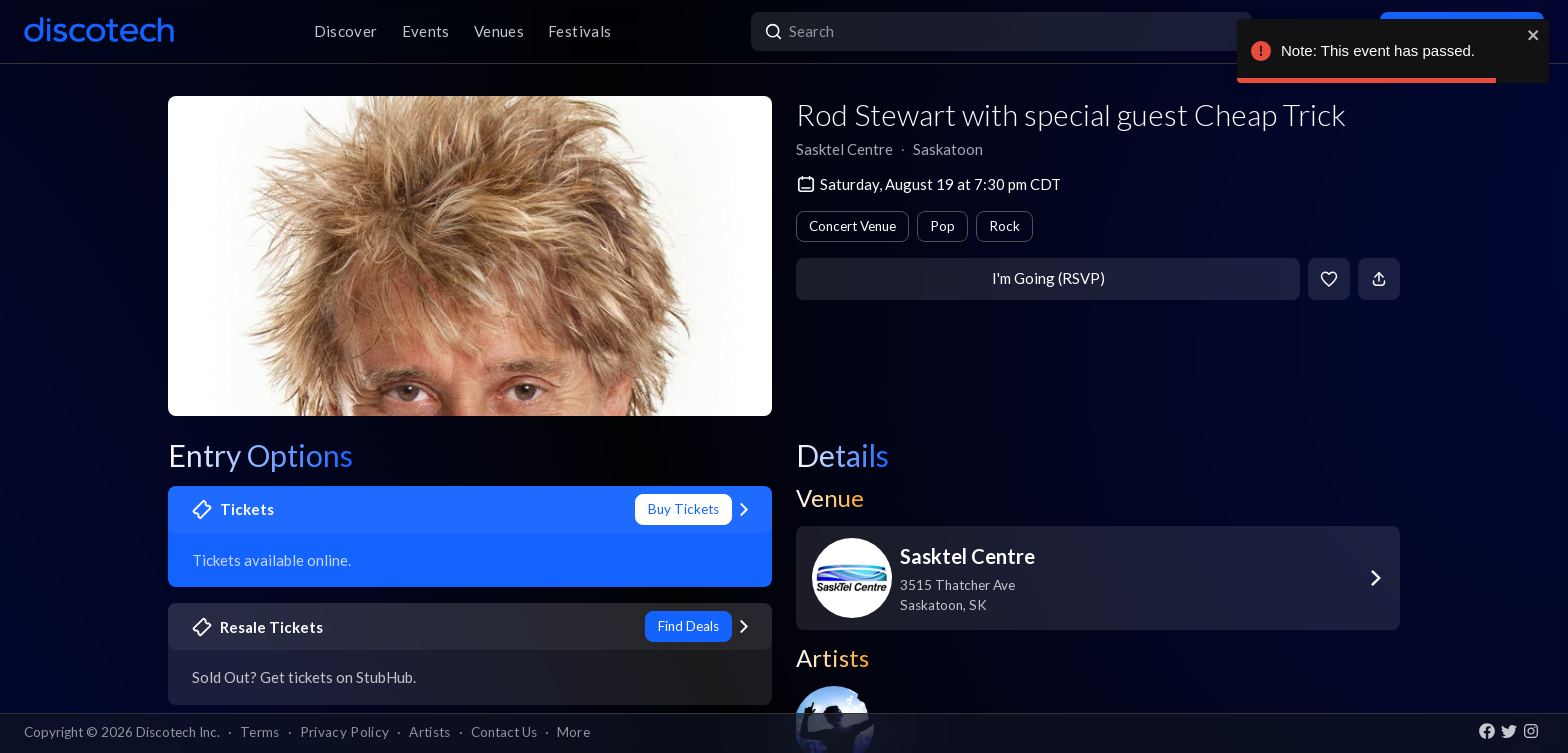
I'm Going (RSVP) (1048, 278)
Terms (260, 732)
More (573, 732)
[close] (1534, 35)
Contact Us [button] (504, 732)
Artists (429, 732)
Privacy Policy (345, 732)
